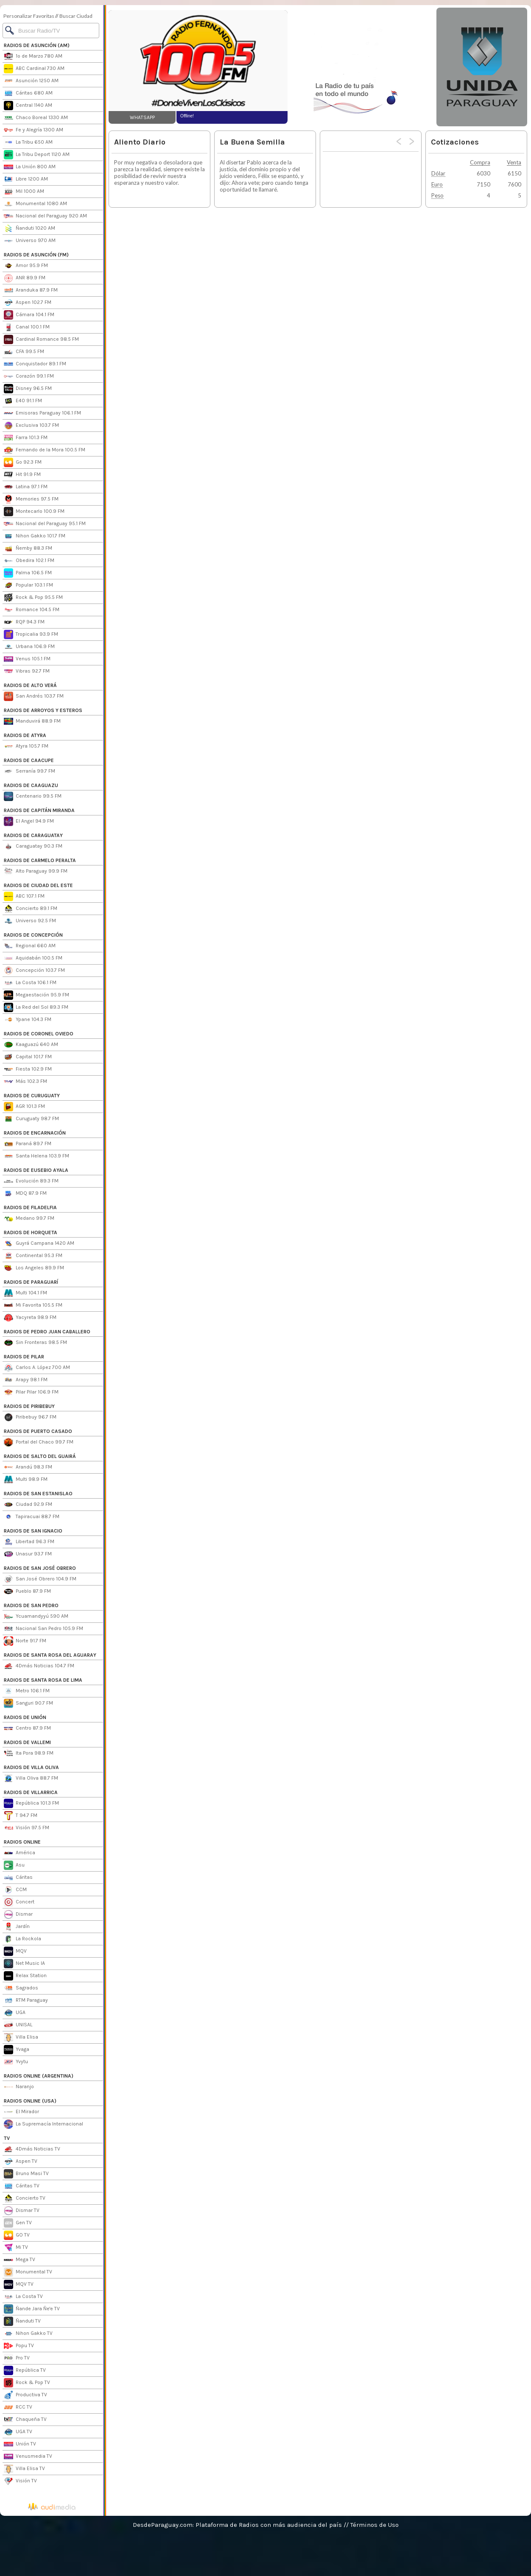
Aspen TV (20, 2161)
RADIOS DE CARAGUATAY (33, 835)
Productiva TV (25, 2395)
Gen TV (18, 2223)
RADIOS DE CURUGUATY (32, 1096)
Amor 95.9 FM (26, 265)
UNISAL (18, 2025)
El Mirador (21, 2112)
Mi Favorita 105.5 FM (33, 1305)
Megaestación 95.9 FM (36, 995)
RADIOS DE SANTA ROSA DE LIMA (43, 1680)
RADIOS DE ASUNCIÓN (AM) (37, 45)
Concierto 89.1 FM (30, 908)
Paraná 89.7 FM (27, 1144)
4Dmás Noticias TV (32, 2149)
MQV (15, 1951)
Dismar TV (21, 2210)
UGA (14, 2012)
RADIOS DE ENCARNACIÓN (35, 1133)
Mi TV (16, 2247)
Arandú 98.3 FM (28, 1467)
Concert (19, 1902)
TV (7, 2138)
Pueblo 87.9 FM (27, 1591)
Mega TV (19, 2259)
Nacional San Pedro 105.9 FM (43, 1628)
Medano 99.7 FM (29, 1218)
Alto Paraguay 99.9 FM (35, 871)
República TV (25, 2370)
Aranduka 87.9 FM (31, 290)
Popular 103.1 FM (28, 585)
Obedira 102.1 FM (29, 560)
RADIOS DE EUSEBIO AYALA (36, 1170)
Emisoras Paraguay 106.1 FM (42, 413)
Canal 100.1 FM (27, 327)
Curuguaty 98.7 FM (31, 1119)
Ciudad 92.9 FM (28, 1504)
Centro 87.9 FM (27, 1728)
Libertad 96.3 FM (29, 1542)
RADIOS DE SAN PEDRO (31, 1605)
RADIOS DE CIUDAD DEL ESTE (38, 885)
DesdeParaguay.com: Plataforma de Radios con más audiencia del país (237, 2525)
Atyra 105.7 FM (26, 746)
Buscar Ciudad (75, 16)
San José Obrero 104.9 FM (40, 1579)
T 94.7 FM (20, 1815)
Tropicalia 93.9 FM (31, 634)
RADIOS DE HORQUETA (30, 1232)
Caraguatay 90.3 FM (33, 846)
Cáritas (18, 1877)
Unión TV (20, 2444)
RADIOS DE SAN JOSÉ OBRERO (40, 1568)
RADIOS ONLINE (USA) (30, 2101)
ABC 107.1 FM (24, 896)
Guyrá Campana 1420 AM (39, 1243)
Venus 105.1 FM (27, 659)
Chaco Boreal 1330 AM (36, 117)
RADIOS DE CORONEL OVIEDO (38, 1034)
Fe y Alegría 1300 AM (33, 130)
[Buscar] (51, 30)
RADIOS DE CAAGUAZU (31, 785)
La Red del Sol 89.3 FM (36, 1007)
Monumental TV (28, 2272)
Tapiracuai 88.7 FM (31, 1517)
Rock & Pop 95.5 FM (33, 597)
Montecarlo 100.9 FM (34, 511)
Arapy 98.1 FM (26, 1380)
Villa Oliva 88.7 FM (31, 1778)
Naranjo (19, 2087)
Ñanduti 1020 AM (29, 228)
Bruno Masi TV (26, 2173)
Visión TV (20, 2481)
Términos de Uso (374, 2525)
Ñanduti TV (22, 2321)
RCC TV (18, 2407)
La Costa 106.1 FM (30, 983)
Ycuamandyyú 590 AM (36, 1616)
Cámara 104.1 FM (29, 315)
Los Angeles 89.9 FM (34, 1268)
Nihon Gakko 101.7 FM (34, 536)
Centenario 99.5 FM (32, 796)
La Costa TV (23, 2296)
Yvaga (16, 2049)
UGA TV (18, 2432)
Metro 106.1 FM (27, 1691)
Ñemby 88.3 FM (28, 548)
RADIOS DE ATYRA (25, 735)
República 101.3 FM (31, 1803)
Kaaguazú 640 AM (31, 1044)
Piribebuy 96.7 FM (30, 1417)
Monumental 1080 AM (35, 204)
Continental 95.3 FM (33, 1255)
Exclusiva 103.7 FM (31, 425)
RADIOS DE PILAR (24, 1357)
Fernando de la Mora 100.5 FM (44, 450)
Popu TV (19, 2346)
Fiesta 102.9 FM (28, 1069)
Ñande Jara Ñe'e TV (32, 2309)
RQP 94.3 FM (24, 622)
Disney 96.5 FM (28, 388)
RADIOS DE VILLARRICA (31, 1792)
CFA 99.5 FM (24, 351)
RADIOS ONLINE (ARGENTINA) (38, 2076)
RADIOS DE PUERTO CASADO (38, 1431)
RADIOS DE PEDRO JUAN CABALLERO (47, 1332)
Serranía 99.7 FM (29, 771)
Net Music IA (24, 1963)
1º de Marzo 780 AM (33, 56)
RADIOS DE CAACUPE (29, 760)
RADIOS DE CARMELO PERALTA (40, 860)
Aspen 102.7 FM (27, 302)
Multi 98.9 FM (26, 1479)
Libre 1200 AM (26, 179)
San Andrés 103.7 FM (34, 696)
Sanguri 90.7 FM (28, 1703)
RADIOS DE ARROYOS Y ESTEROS (43, 710)
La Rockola (22, 1939)
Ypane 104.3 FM (27, 1019)
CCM (15, 1889)
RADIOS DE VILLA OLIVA (31, 1767)
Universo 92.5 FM (30, 921)
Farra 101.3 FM (26, 437)
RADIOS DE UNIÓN (25, 1717)
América (19, 1853)
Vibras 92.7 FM (27, 671)
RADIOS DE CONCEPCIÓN (33, 935)
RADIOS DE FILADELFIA (30, 1207)
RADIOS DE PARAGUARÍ (31, 1282)
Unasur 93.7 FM (28, 1554)
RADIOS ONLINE (22, 1842)
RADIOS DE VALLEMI (27, 1742)
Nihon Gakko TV (28, 2333)
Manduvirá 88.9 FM (32, 721)
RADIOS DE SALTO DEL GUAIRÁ (40, 1456)
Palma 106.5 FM (28, 573)
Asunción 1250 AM (31, 81)
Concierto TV (24, 2198)
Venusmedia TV (28, 2456)
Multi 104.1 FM (25, 1293)
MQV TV (19, 2284)
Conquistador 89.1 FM (35, 364)
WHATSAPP (142, 117)
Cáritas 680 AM (28, 93)
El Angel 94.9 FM (29, 821)
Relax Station (25, 1976)
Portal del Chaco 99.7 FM (38, 1442)
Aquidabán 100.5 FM (33, 958)
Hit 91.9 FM (22, 474)
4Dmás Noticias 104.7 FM (39, 1666)
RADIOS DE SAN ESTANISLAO (38, 1494)
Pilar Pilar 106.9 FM (31, 1392)
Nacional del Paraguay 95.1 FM (45, 524)
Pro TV (17, 2358)
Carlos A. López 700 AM (37, 1367)
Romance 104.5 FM (31, 610)
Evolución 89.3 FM (31, 1181)
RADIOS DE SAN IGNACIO (33, 1531)
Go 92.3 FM (23, 462)
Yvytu (16, 2062)
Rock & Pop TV (27, 2382)
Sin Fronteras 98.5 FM (35, 1342)
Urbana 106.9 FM (29, 646)
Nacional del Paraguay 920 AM (45, 216)
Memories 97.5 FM (31, 499)
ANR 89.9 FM (24, 278)
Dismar (18, 1914)
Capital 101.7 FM (28, 1057)
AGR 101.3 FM (24, 1106)
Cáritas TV (21, 2186)
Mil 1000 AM (24, 191)
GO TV (17, 2235)
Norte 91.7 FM (25, 1641)
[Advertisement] (361, 67)
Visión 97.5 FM (26, 1828)
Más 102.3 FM (25, 1081)
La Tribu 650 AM (28, 142)
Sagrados (21, 1988)
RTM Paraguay (26, 2000)
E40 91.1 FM (23, 401)
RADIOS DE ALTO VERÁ (30, 685)
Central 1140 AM (28, 105)
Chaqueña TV (25, 2419)
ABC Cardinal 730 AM (34, 68)
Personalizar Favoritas (28, 16)
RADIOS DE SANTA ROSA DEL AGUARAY (50, 1655)
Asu (14, 1865)
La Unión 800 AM (30, 167)
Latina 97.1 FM (26, 487)
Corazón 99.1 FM (29, 376)
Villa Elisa (21, 2037)
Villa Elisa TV (24, 2468)
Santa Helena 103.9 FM (36, 1156)
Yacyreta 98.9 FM (30, 1317)
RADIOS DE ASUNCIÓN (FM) (36, 255)
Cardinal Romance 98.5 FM (41, 339)
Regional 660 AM (30, 946)
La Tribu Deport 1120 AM (37, 154)
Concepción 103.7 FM (34, 970)
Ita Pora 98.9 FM (28, 1753)
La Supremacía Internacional (43, 2124)
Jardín (17, 1926)
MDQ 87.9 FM (25, 1193)
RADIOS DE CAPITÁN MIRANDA (39, 810)
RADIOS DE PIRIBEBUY (29, 1406)
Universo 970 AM (30, 240)
